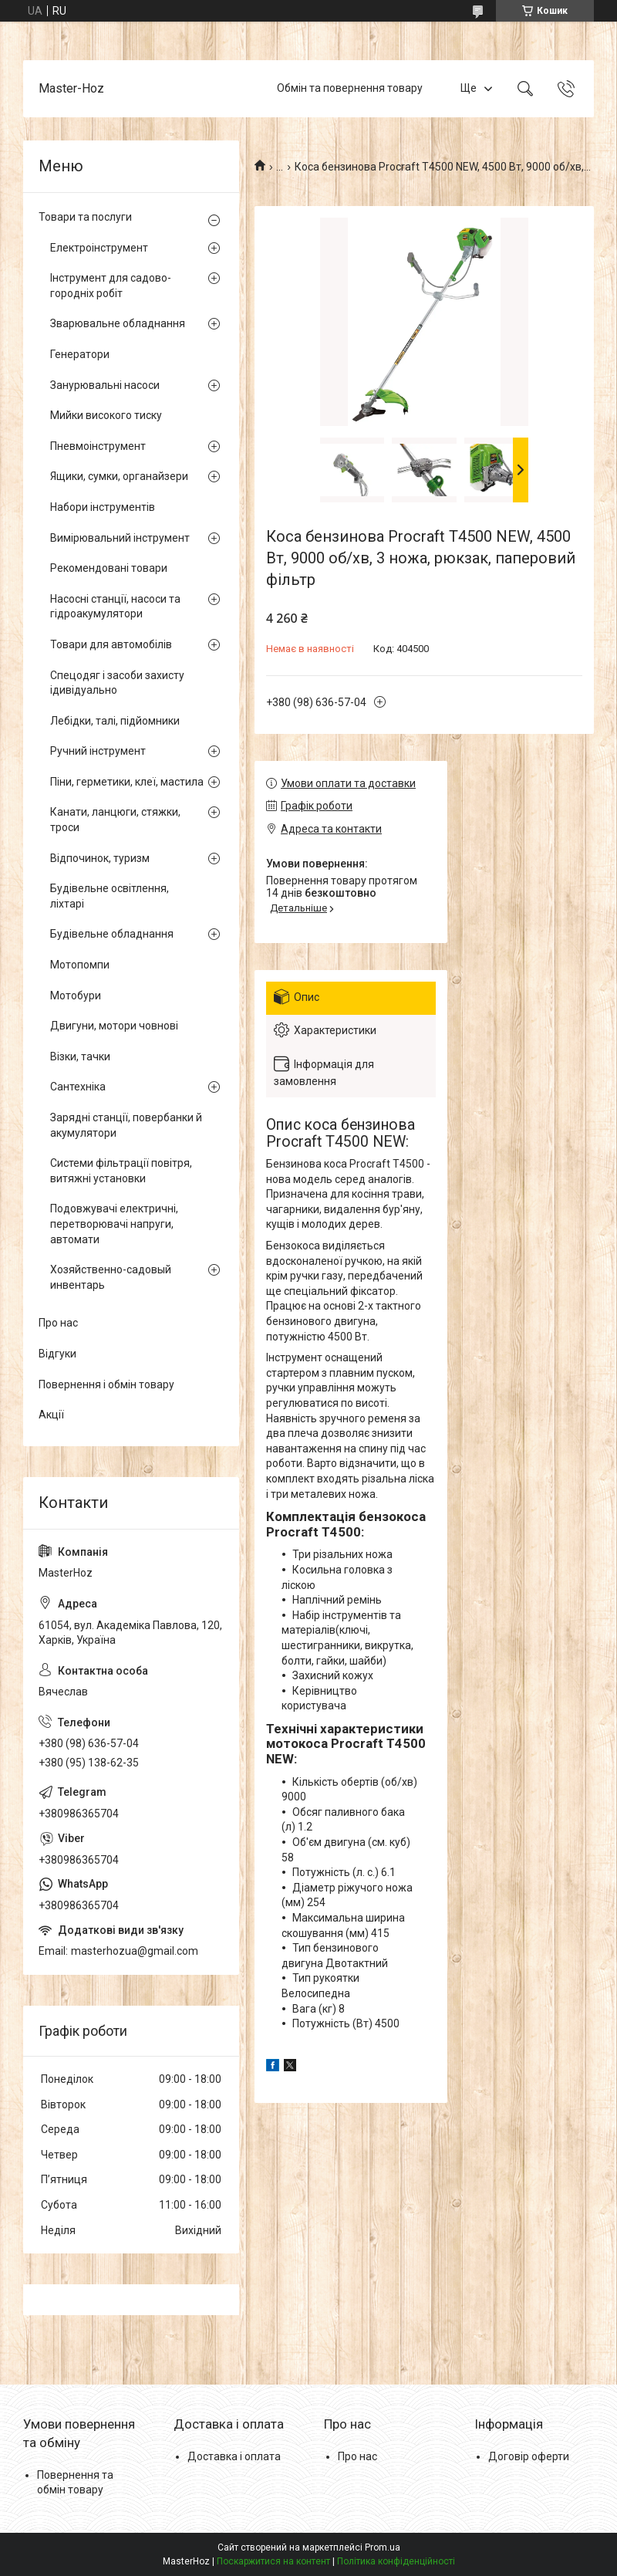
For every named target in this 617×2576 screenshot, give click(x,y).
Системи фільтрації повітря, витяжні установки (121, 1171)
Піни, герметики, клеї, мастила (127, 782)
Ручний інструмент (98, 751)
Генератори (80, 354)
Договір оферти (528, 2456)
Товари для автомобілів (111, 644)
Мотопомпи (80, 964)
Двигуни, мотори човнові (114, 1025)
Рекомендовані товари (108, 568)
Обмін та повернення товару (350, 88)
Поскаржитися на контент (273, 2561)
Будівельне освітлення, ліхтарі (109, 896)
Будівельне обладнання (112, 934)
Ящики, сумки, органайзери (119, 476)
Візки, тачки (80, 1056)
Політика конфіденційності (396, 2561)
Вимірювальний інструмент (120, 538)
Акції (51, 1414)
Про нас (58, 1323)
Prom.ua (382, 2547)
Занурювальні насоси (105, 385)
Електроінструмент (99, 248)
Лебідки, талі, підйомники (115, 721)
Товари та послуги (85, 217)
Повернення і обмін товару (106, 1384)
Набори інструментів (102, 507)
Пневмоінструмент (98, 446)
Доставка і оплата (234, 2456)
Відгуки (57, 1353)
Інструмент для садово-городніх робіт (110, 285)
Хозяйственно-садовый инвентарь (110, 1277)
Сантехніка (78, 1086)
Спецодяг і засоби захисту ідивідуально (117, 683)
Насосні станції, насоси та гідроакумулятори (115, 606)
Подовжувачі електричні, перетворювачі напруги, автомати (114, 1223)
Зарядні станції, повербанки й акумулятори (126, 1125)
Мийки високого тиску (106, 415)
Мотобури (75, 995)
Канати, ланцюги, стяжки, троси (115, 819)
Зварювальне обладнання (117, 323)
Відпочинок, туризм (100, 858)
